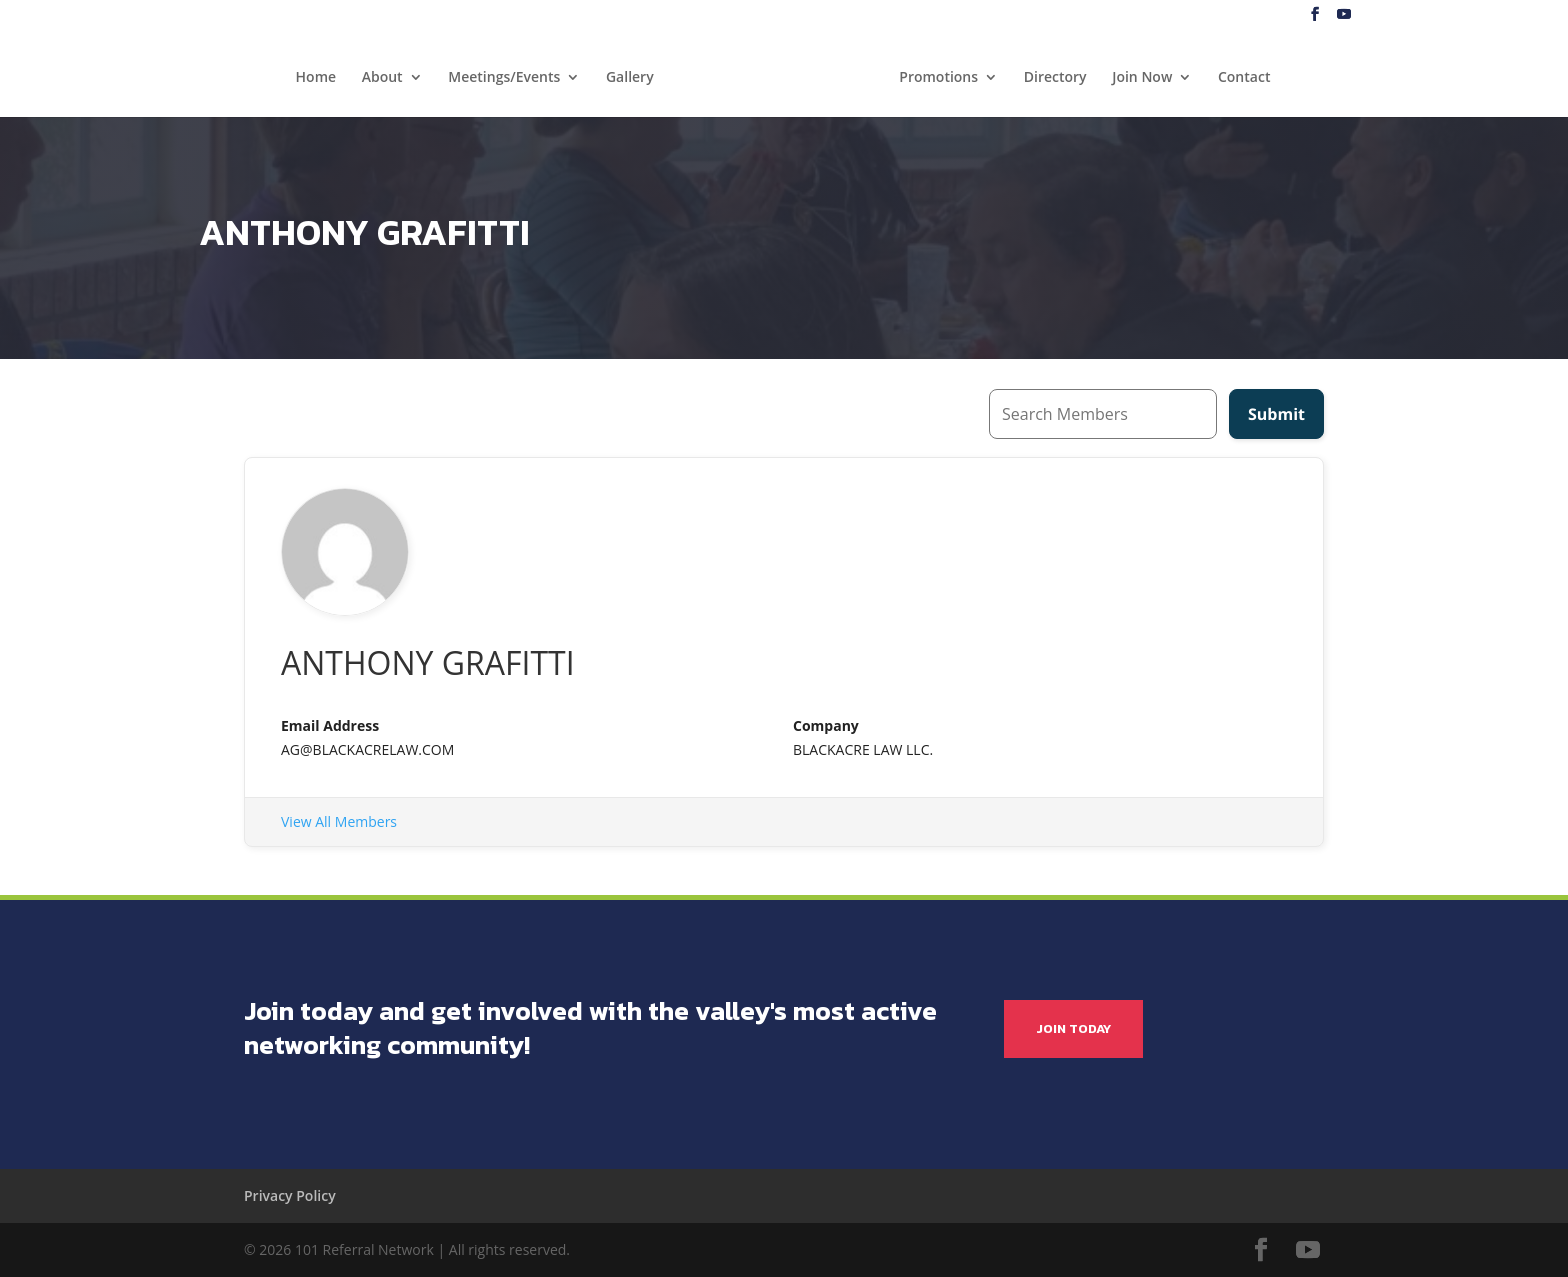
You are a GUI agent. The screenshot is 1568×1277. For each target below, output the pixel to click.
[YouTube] (1344, 14)
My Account (1504, 16)
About (382, 78)
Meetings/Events (504, 78)
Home (316, 78)
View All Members (339, 821)
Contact (1244, 78)
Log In (1434, 16)
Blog (1386, 16)
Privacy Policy (290, 1195)
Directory (1055, 78)
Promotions (938, 78)
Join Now (1142, 78)
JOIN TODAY (1073, 1028)
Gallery (630, 78)
